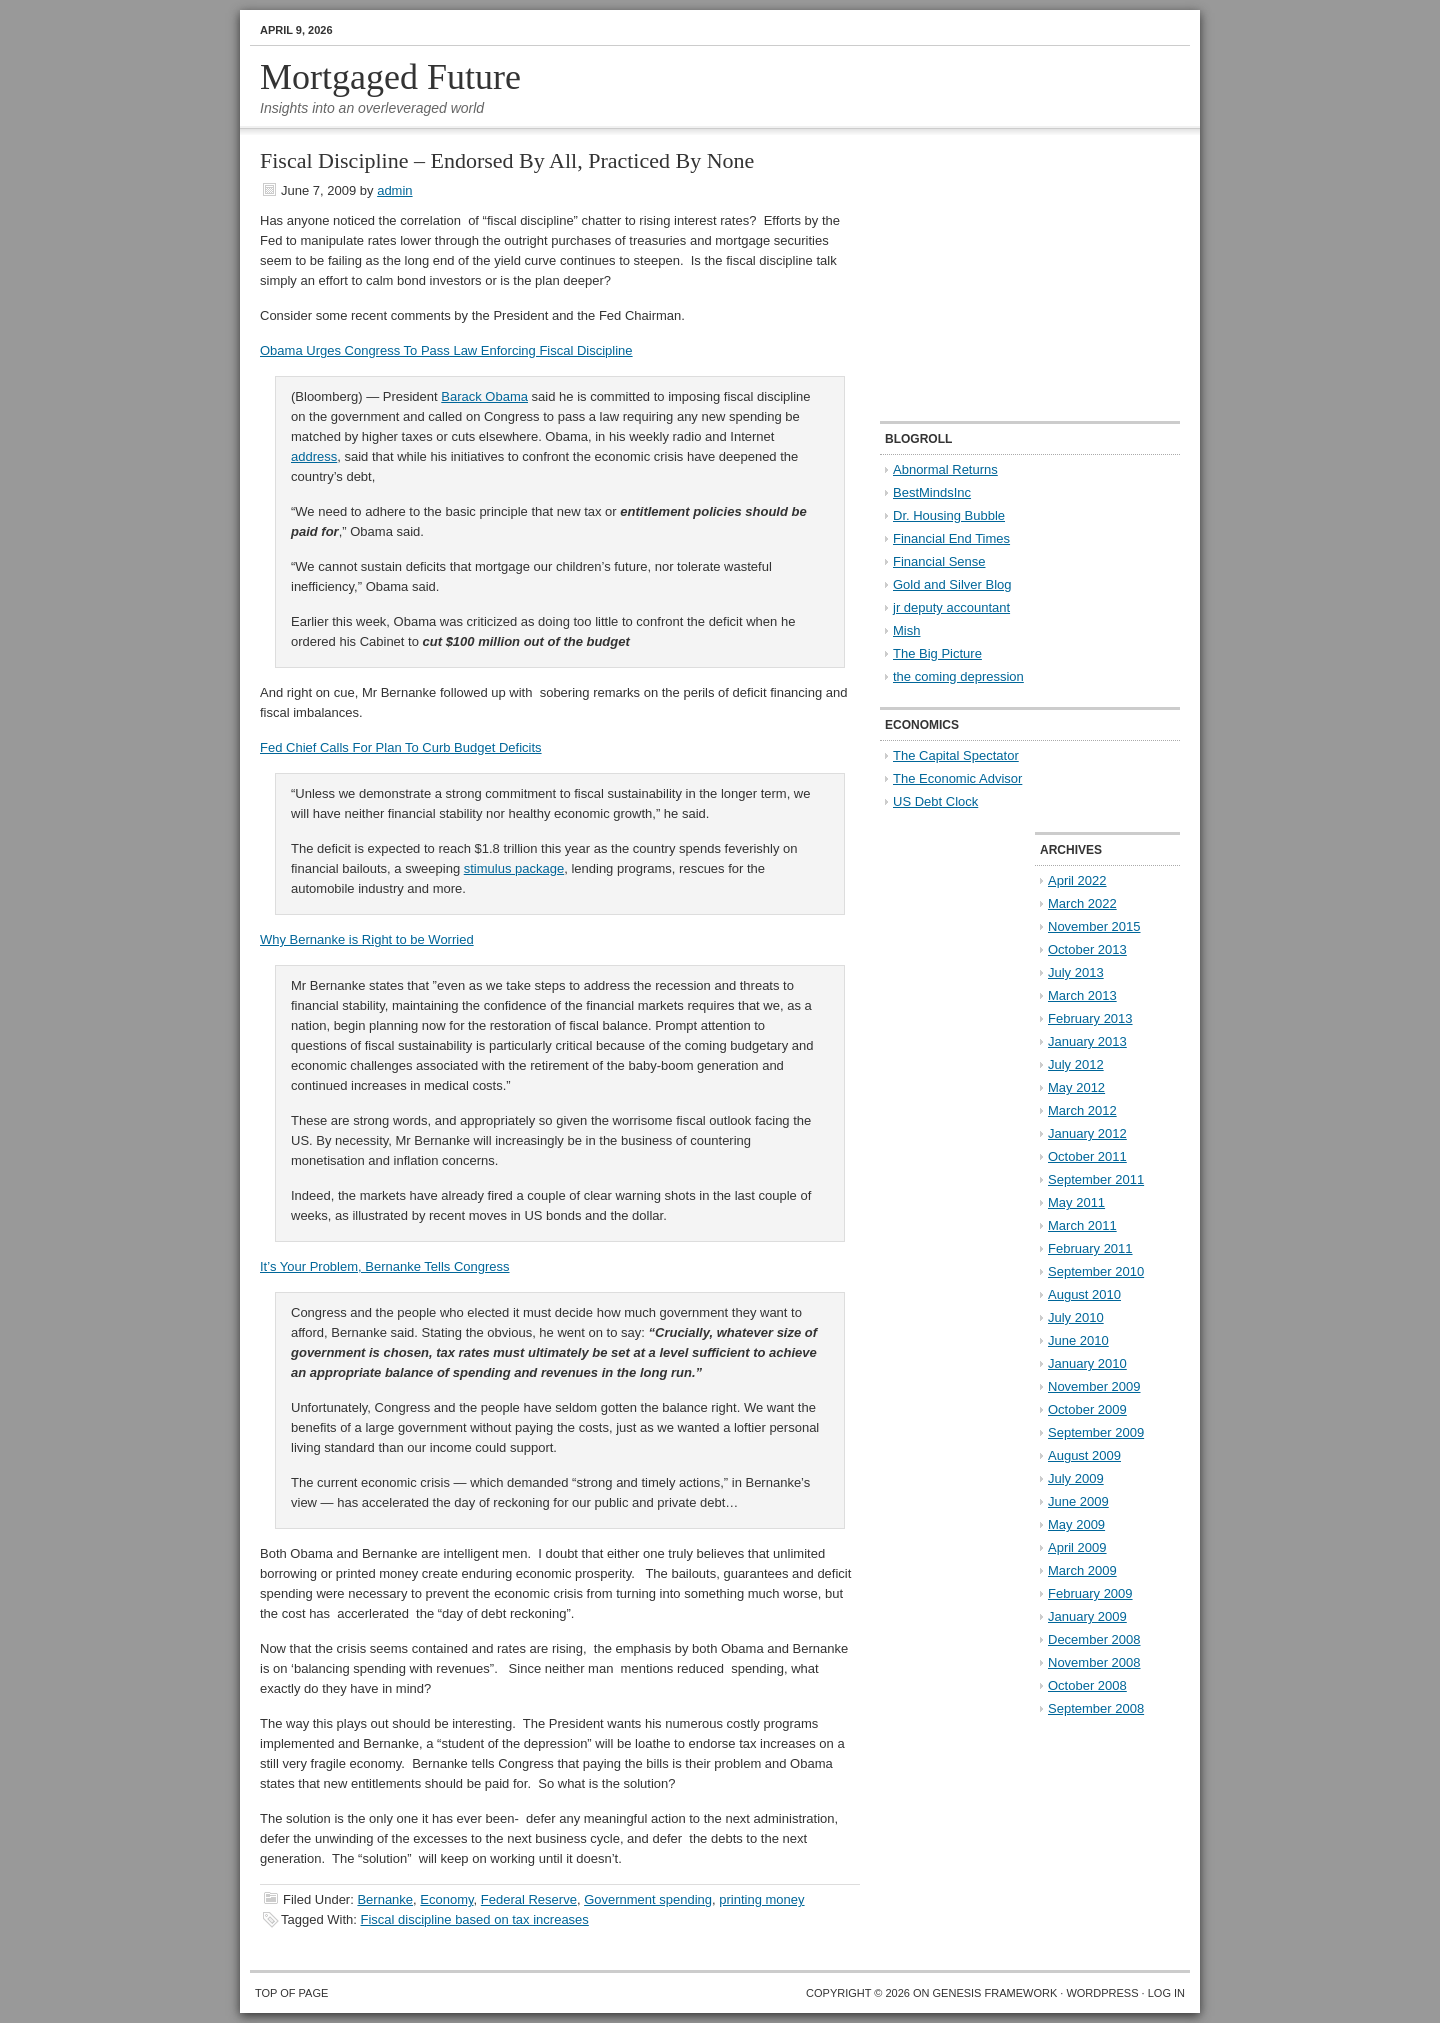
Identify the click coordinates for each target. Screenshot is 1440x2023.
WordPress (1102, 1993)
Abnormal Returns (945, 469)
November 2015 (1094, 926)
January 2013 (1087, 1041)
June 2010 (1078, 1340)
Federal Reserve (529, 1899)
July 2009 (1076, 1478)
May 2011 (1076, 1202)
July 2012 (1076, 1064)
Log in (1166, 1993)
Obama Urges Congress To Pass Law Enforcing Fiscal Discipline (446, 350)
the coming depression (958, 676)
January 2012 (1087, 1133)
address (314, 456)
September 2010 (1096, 1271)
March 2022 (1082, 903)
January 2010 (1087, 1363)
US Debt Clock (935, 801)
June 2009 (1078, 1501)
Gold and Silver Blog (952, 584)
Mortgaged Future (390, 77)
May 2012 (1076, 1087)
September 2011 (1096, 1179)
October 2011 (1087, 1156)
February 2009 (1090, 1593)
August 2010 (1084, 1294)
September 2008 (1096, 1708)
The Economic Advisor (957, 778)
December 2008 (1094, 1639)
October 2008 (1087, 1685)
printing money (761, 1899)
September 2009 (1096, 1432)
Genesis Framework (995, 1993)
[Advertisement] (1005, 276)
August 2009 (1084, 1455)
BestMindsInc (932, 492)
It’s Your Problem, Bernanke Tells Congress (385, 1266)
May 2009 (1076, 1524)
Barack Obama (484, 396)
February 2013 (1090, 1018)
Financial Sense (939, 561)
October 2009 (1087, 1409)
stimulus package (514, 868)
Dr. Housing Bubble (949, 515)
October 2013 (1087, 949)
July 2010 (1076, 1317)
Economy (446, 1899)
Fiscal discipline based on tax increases (475, 1919)
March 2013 (1082, 995)
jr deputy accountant (951, 607)
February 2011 (1090, 1248)
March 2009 (1082, 1570)
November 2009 (1094, 1386)
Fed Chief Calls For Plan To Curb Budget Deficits (401, 747)
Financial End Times (951, 538)
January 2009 (1087, 1616)
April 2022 (1077, 880)
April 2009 (1077, 1547)
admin (394, 190)
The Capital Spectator (956, 755)
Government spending (648, 1899)
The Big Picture (937, 653)
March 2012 (1082, 1110)
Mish (906, 630)
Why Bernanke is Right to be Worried (367, 939)
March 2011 (1082, 1225)
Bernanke (385, 1899)
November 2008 (1094, 1662)
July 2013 (1076, 972)
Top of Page (291, 1993)
